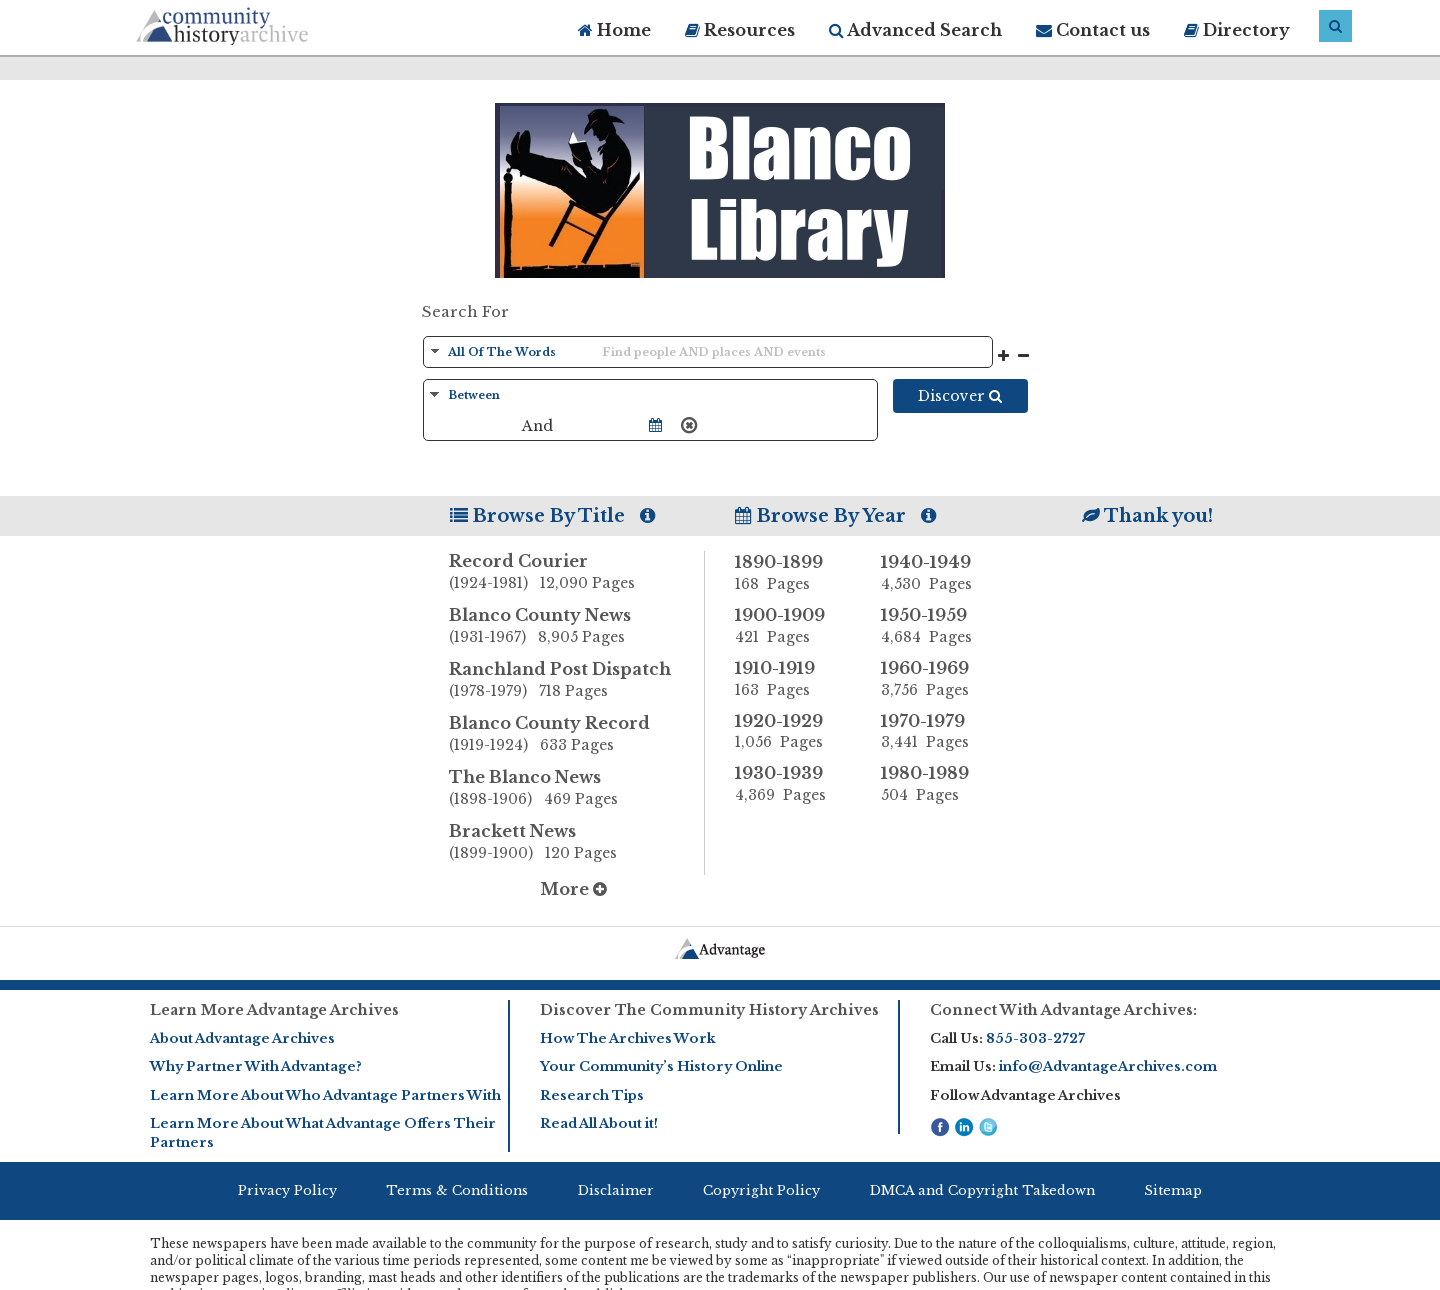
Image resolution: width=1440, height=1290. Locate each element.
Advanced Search (915, 30)
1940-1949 (939, 573)
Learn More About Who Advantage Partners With (325, 1095)
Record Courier (577, 573)
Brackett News (577, 843)
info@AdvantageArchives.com (1108, 1066)
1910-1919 (793, 679)
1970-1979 (939, 732)
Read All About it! (599, 1123)
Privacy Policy (287, 1190)
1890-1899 (793, 573)
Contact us (1093, 30)
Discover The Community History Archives (709, 1010)
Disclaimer (616, 1190)
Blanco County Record (577, 735)
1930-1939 (793, 784)
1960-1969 (939, 679)
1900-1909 (793, 626)
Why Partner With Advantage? (256, 1066)
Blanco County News (577, 627)
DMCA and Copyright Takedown (982, 1190)
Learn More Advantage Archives (274, 1010)
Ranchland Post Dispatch (577, 681)
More (573, 889)
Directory (1237, 30)
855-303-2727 (1035, 1038)
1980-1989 (939, 784)
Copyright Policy (761, 1190)
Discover (960, 396)
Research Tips (592, 1095)
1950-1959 (939, 626)
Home (614, 30)
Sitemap (1173, 1190)
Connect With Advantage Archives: (1063, 1010)
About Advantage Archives (242, 1038)
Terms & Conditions (457, 1190)
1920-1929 (793, 732)
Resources (740, 30)
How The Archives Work (627, 1038)
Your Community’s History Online (661, 1066)
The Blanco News (577, 789)
